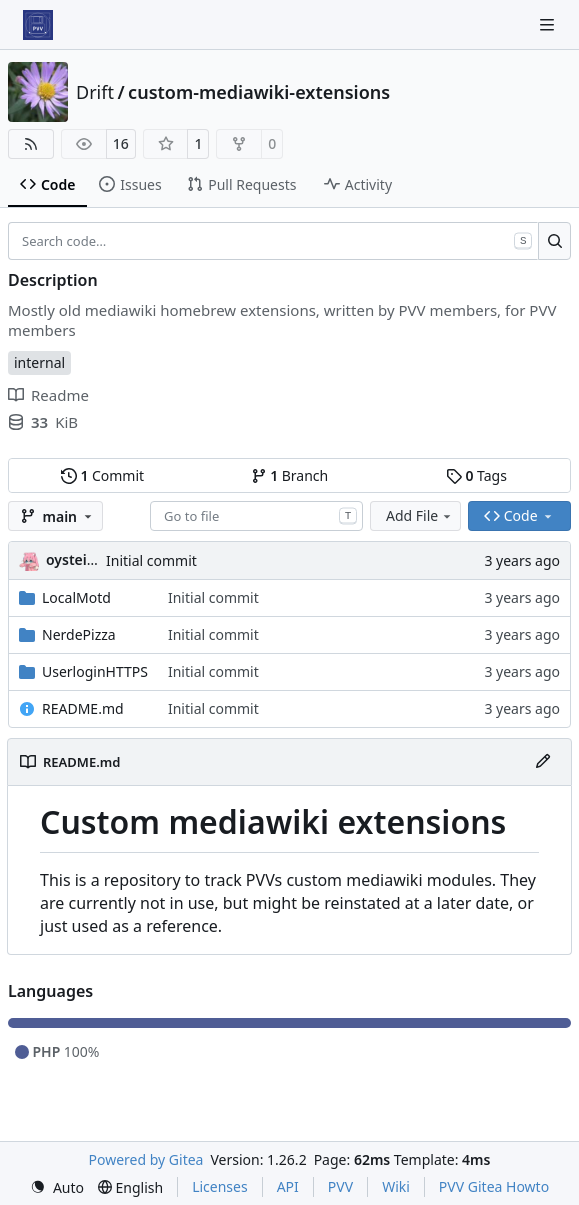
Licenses (220, 1186)
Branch (290, 475)
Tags (476, 475)
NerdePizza (79, 634)
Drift (95, 92)
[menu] (57, 1187)
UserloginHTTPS (95, 671)
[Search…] (554, 241)
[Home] (38, 25)
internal (39, 362)
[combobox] (256, 516)
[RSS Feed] (31, 144)
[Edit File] (543, 762)
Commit (102, 475)
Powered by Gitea (146, 1159)
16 (121, 143)
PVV (340, 1186)
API (288, 1186)
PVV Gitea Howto (494, 1186)
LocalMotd (76, 597)
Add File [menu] (420, 515)
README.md (83, 708)
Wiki (396, 1186)
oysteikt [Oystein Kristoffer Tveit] (73, 559)
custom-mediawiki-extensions (259, 92)
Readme (48, 395)
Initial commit (151, 560)
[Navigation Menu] (549, 24)
